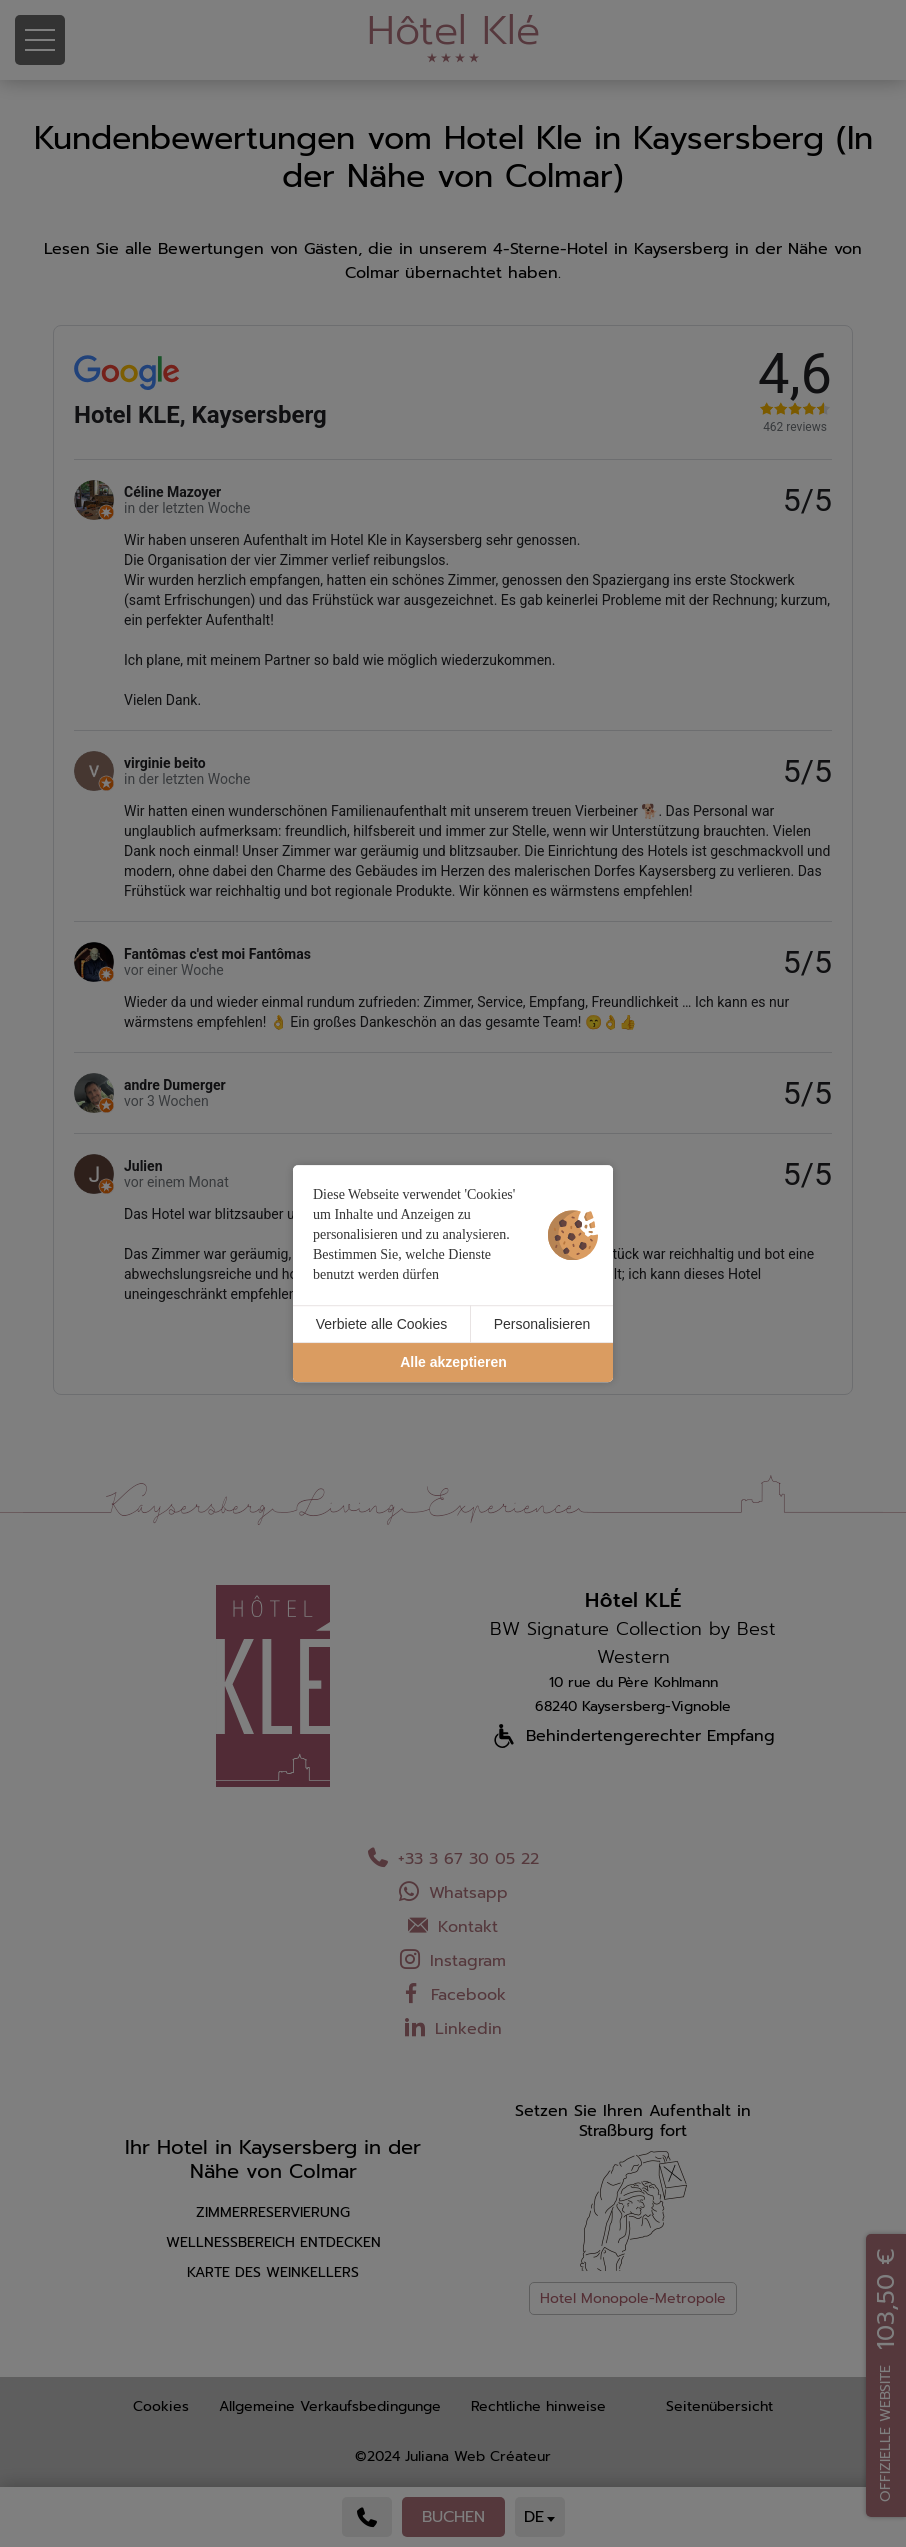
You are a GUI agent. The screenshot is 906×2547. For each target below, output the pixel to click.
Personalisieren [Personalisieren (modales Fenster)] (542, 1324)
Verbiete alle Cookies (382, 1324)
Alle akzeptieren (453, 1363)
